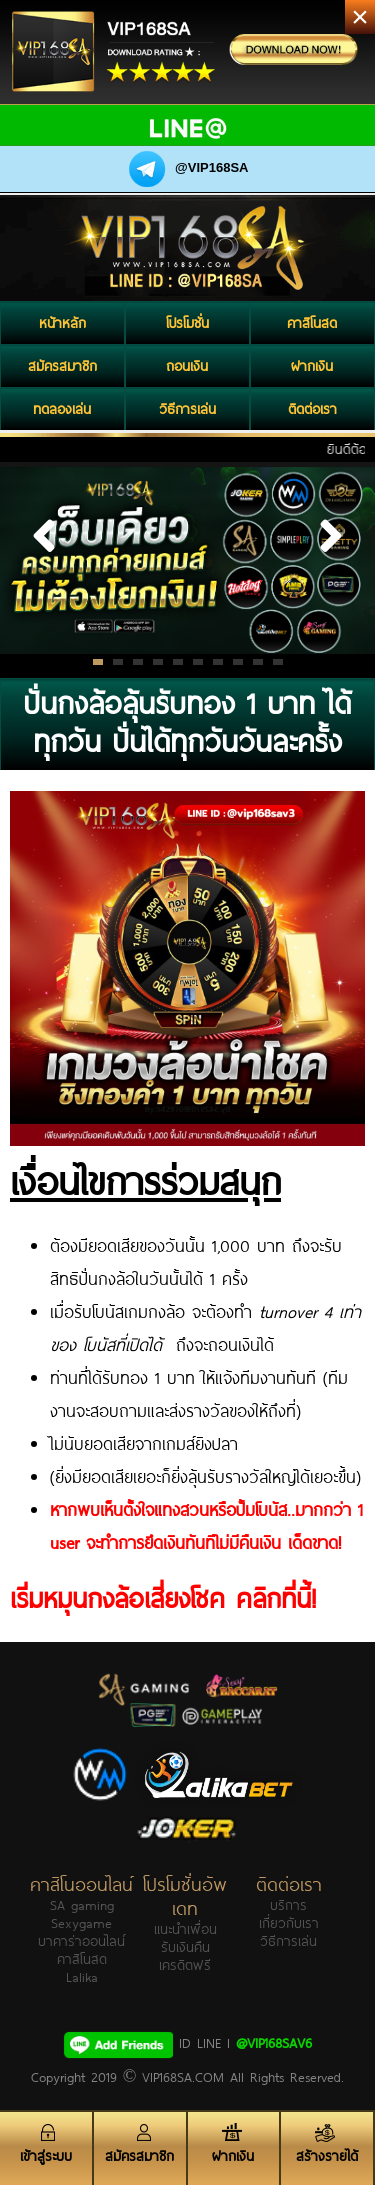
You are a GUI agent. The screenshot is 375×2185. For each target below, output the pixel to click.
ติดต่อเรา (312, 409)
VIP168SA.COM (183, 2077)
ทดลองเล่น (62, 409)
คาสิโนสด (312, 323)
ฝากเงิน (312, 366)
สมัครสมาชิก (62, 366)
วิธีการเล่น (187, 409)
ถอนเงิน (187, 366)
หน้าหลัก (62, 323)
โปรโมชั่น (187, 323)
